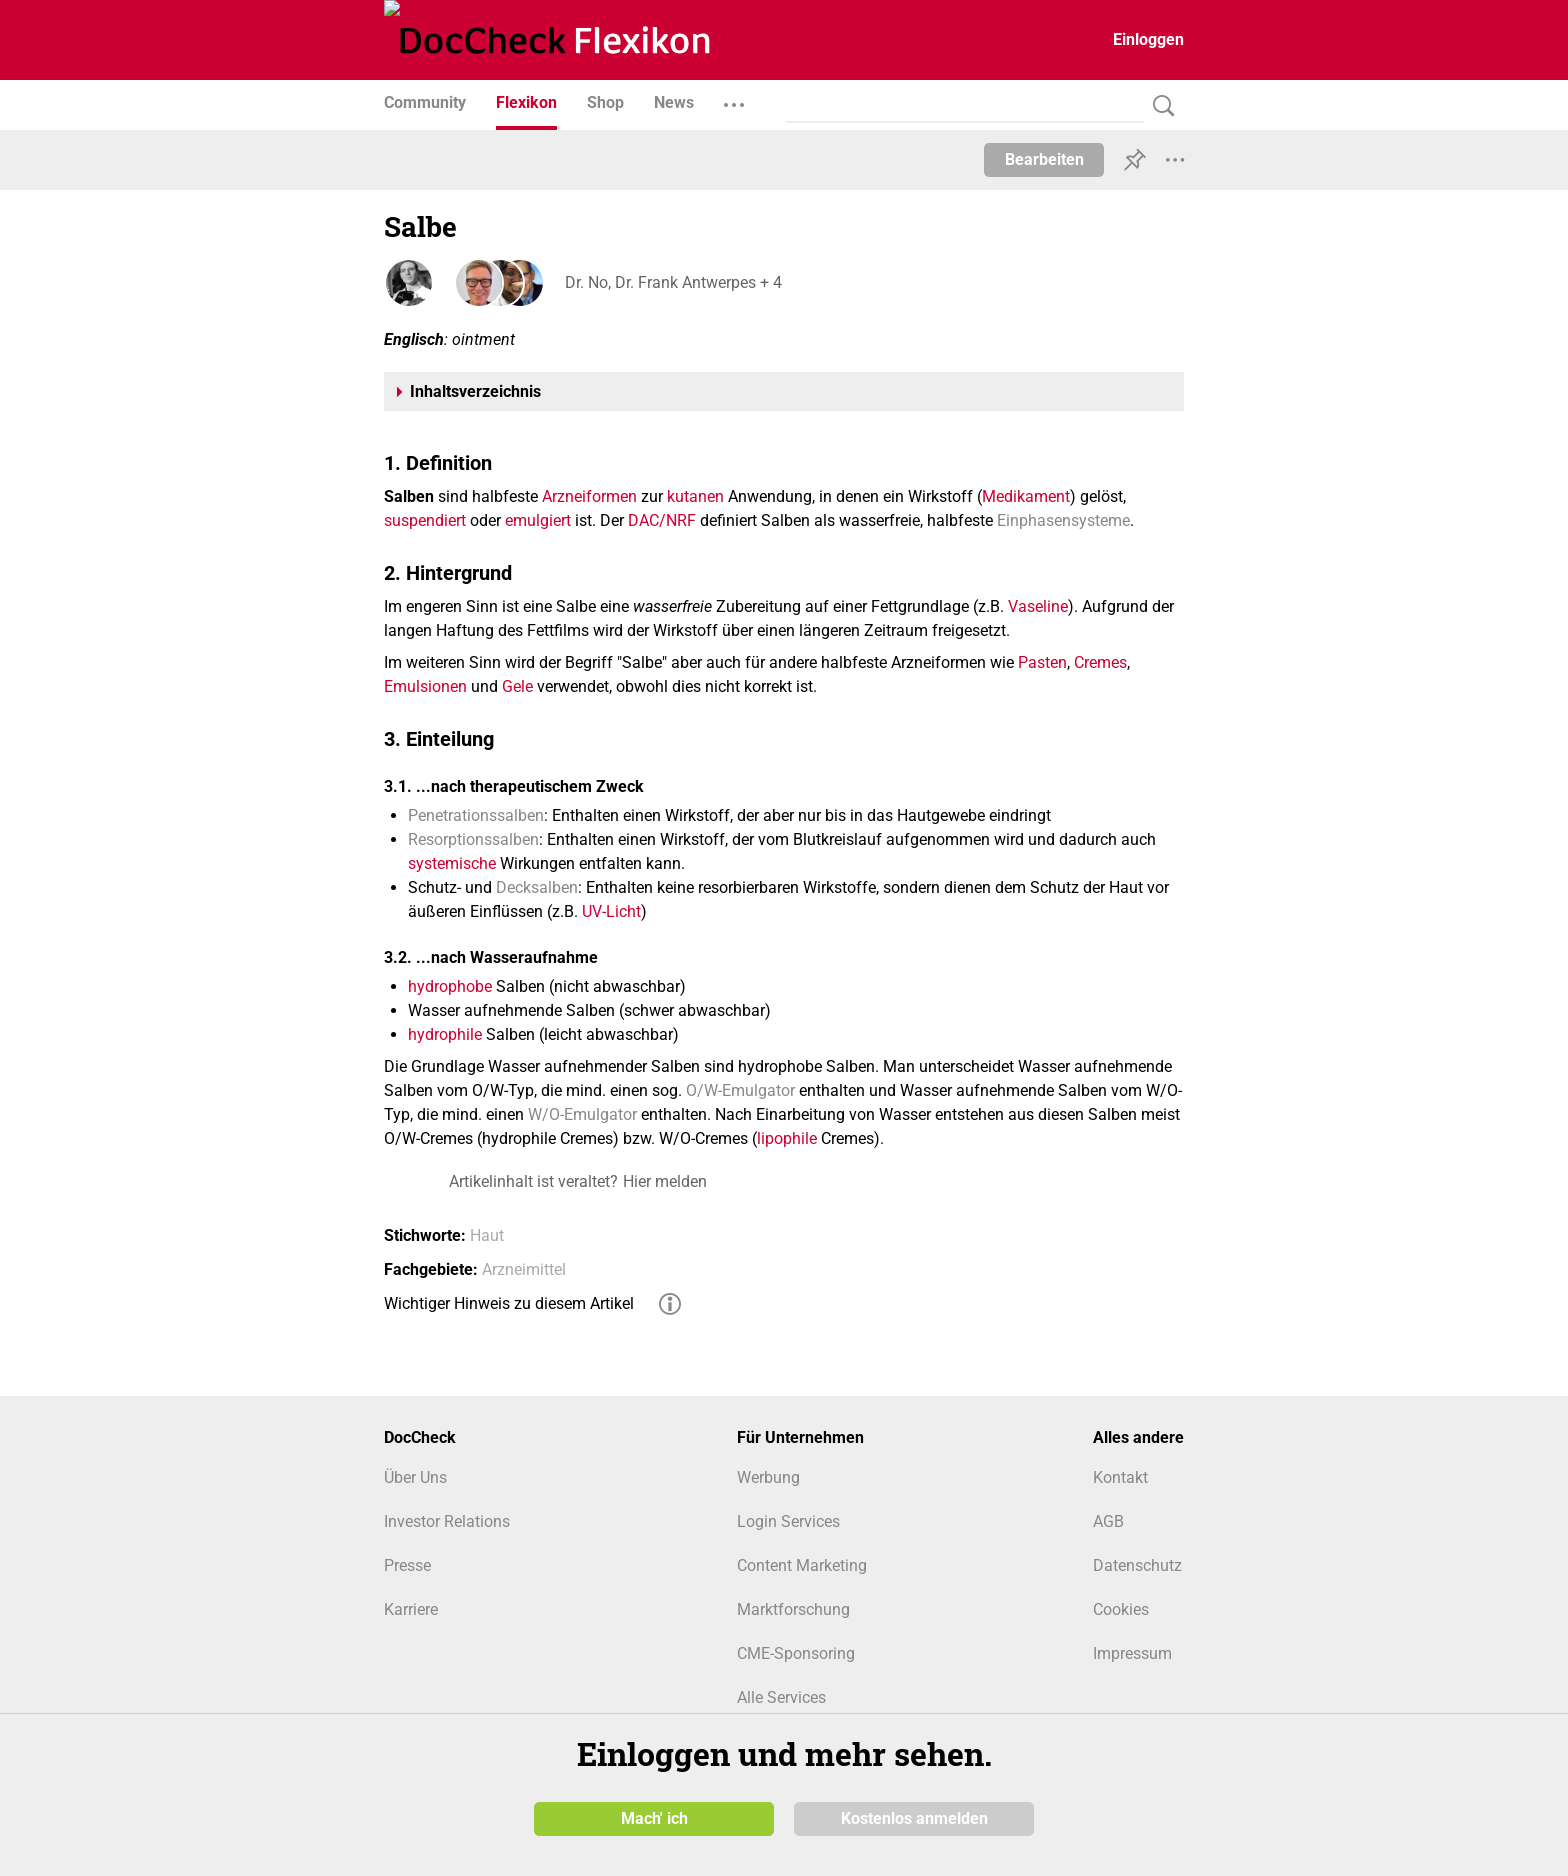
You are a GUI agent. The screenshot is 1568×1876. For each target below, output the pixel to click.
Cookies (1121, 1609)
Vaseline (1038, 606)
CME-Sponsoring (796, 1653)
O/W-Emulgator (740, 1090)
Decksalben (537, 887)
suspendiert (425, 520)
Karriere (411, 1609)
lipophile (787, 1138)
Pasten (1042, 662)
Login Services (788, 1521)
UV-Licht (611, 911)
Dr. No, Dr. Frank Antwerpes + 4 (672, 282)
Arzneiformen (589, 496)
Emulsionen (425, 686)
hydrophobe (450, 986)
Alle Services (781, 1697)
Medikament (1026, 496)
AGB (1108, 1521)
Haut (487, 1235)
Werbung (768, 1477)
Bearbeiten (1044, 159)
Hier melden (665, 1181)
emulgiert (538, 520)
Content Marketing (802, 1565)
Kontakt (1120, 1477)
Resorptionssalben (473, 839)
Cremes (1100, 662)
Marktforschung (793, 1609)
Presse (407, 1565)
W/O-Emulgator (582, 1114)
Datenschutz (1137, 1565)
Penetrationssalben (476, 815)
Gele (517, 686)
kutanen (695, 496)
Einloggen (1148, 39)
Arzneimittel (524, 1269)
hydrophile (445, 1034)
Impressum (1132, 1653)
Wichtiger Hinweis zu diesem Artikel (509, 1303)
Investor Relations (447, 1521)
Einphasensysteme (1063, 520)
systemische (452, 863)
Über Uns (415, 1477)
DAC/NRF (662, 520)
